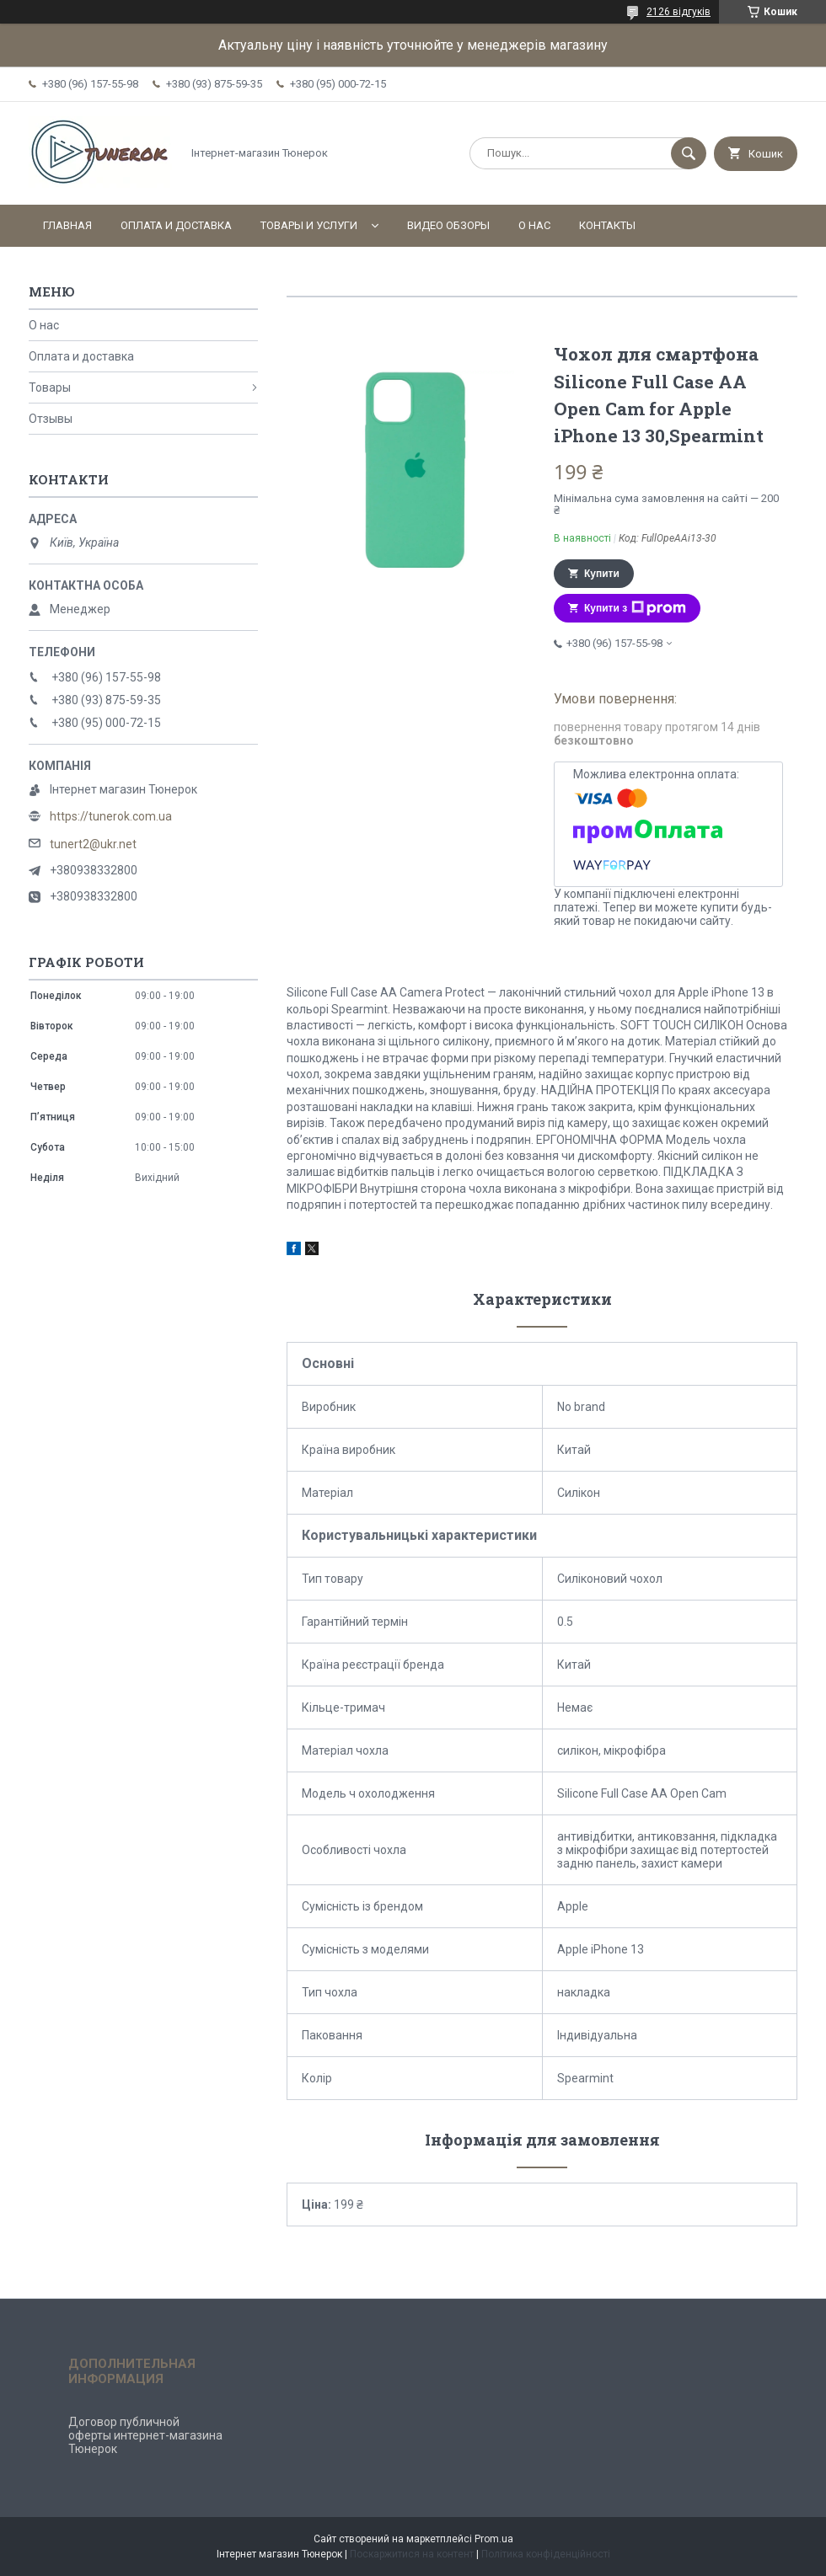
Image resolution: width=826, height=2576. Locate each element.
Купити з (635, 608)
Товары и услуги (308, 225)
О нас (534, 225)
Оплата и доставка (176, 225)
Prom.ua (494, 2539)
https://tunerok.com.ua (111, 816)
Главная (67, 225)
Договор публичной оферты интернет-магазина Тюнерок (145, 2435)
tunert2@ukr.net (93, 844)
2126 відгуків (678, 12)
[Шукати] (688, 153)
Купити (602, 574)
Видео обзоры (448, 225)
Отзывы (50, 418)
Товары (50, 387)
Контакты (607, 225)
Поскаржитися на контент (412, 2554)
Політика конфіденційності (545, 2554)
